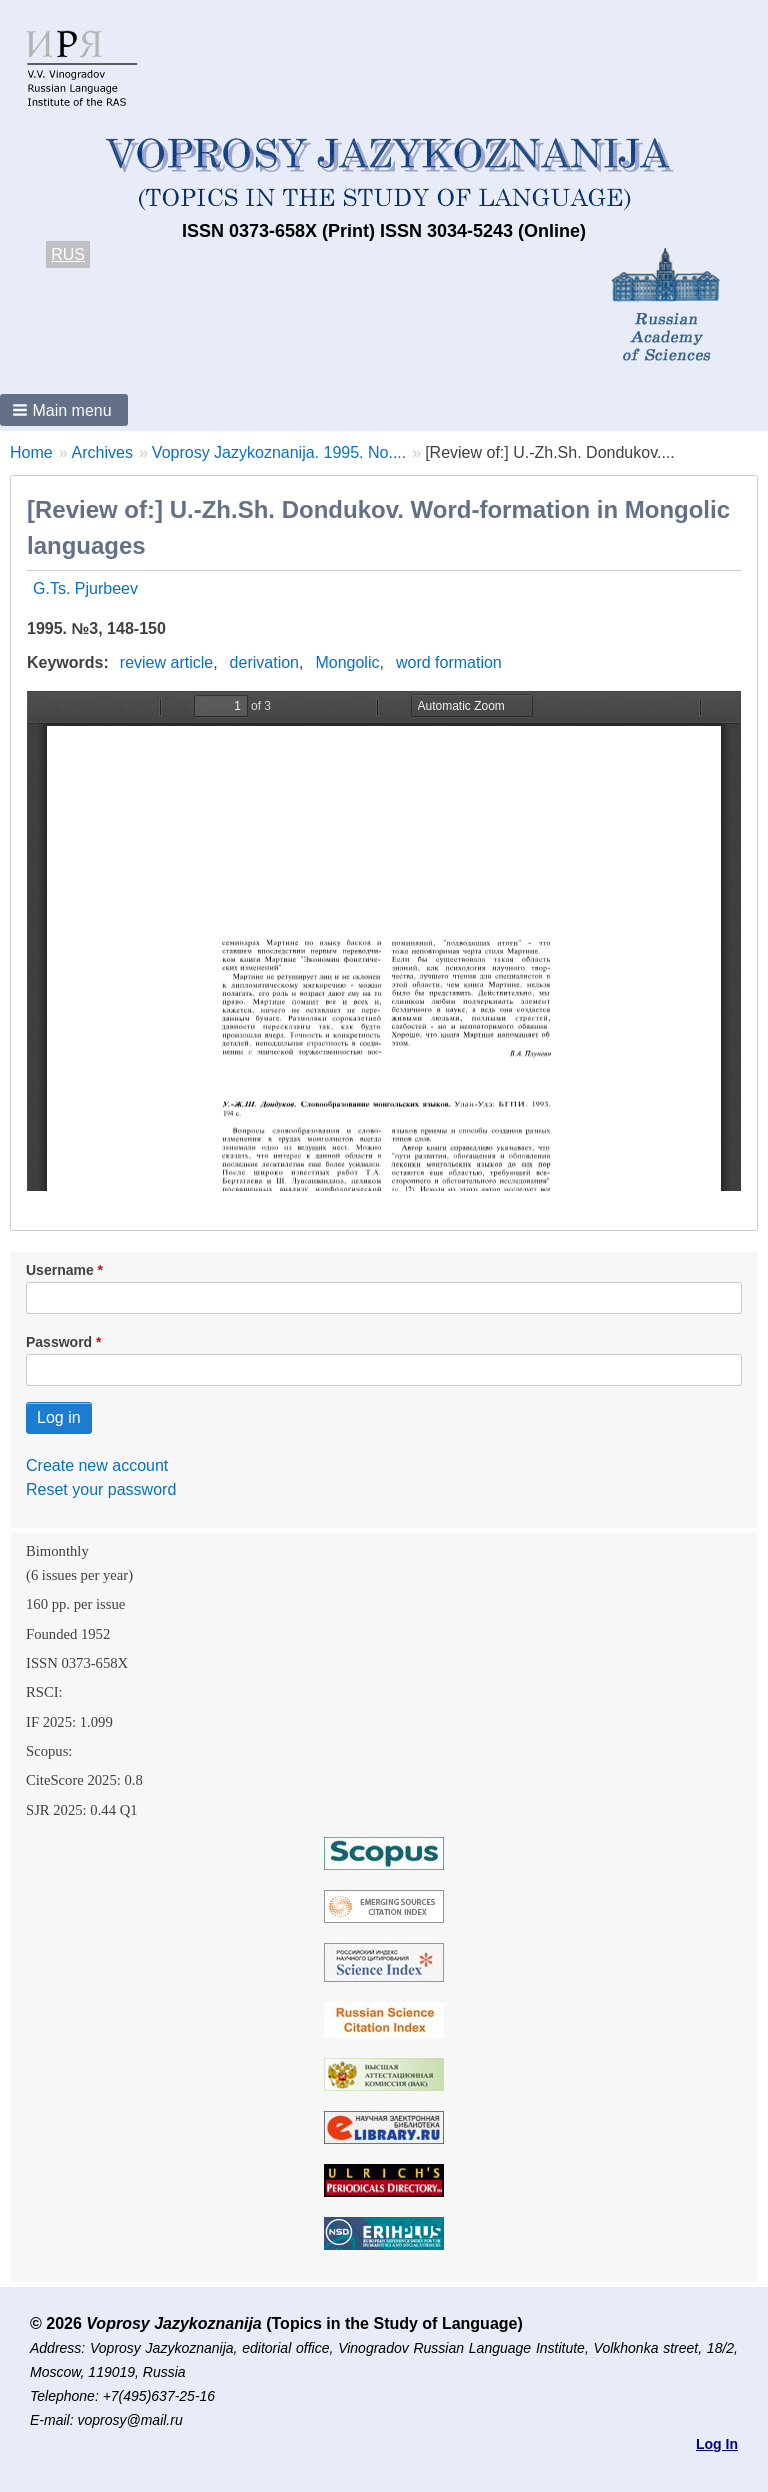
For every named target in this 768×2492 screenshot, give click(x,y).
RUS (68, 254)
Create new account (97, 1465)
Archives (102, 452)
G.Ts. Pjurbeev (85, 588)
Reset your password (101, 1489)
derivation (264, 662)
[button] (64, 410)
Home (31, 452)
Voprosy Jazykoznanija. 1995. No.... (279, 452)
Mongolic (347, 662)
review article (166, 662)
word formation (449, 662)
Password (59, 1342)
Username (60, 1270)
